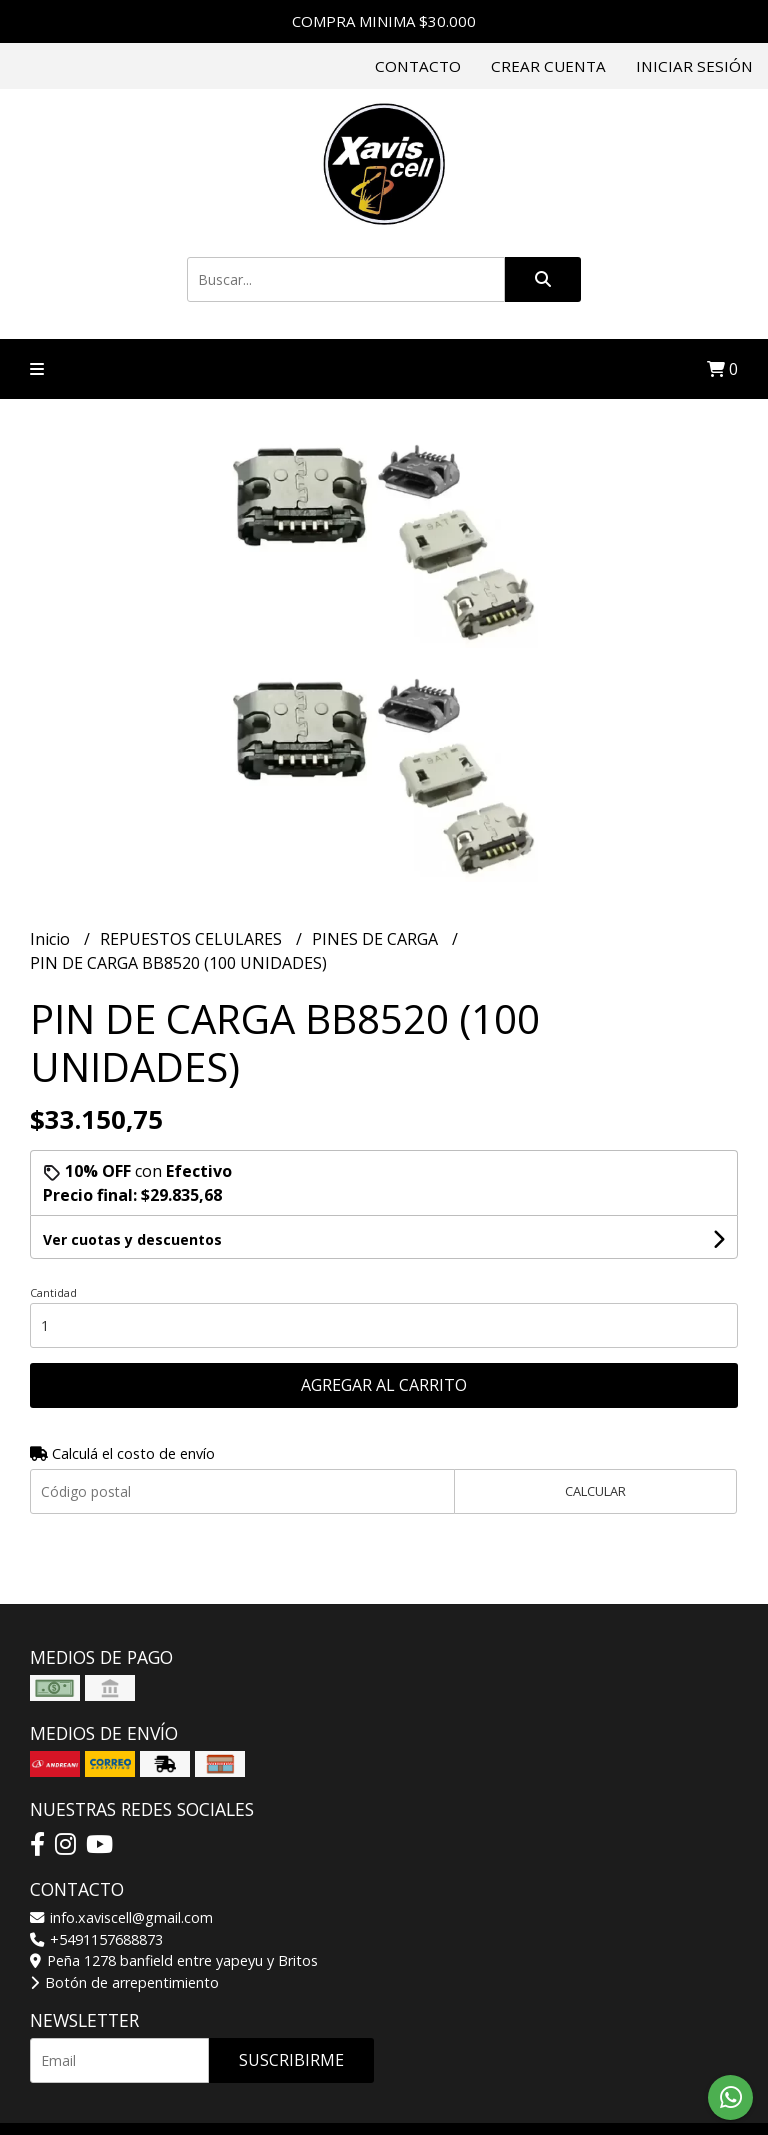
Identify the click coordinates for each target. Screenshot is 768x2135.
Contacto (418, 66)
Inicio (52, 939)
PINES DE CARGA (377, 939)
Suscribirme (291, 2060)
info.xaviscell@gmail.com (121, 1917)
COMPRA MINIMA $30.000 (384, 21)
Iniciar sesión (694, 66)
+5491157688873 (96, 1939)
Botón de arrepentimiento (124, 1982)
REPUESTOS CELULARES (193, 939)
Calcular (595, 1491)
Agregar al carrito (384, 1385)
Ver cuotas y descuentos (132, 1239)
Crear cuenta (548, 66)
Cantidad (53, 1292)
